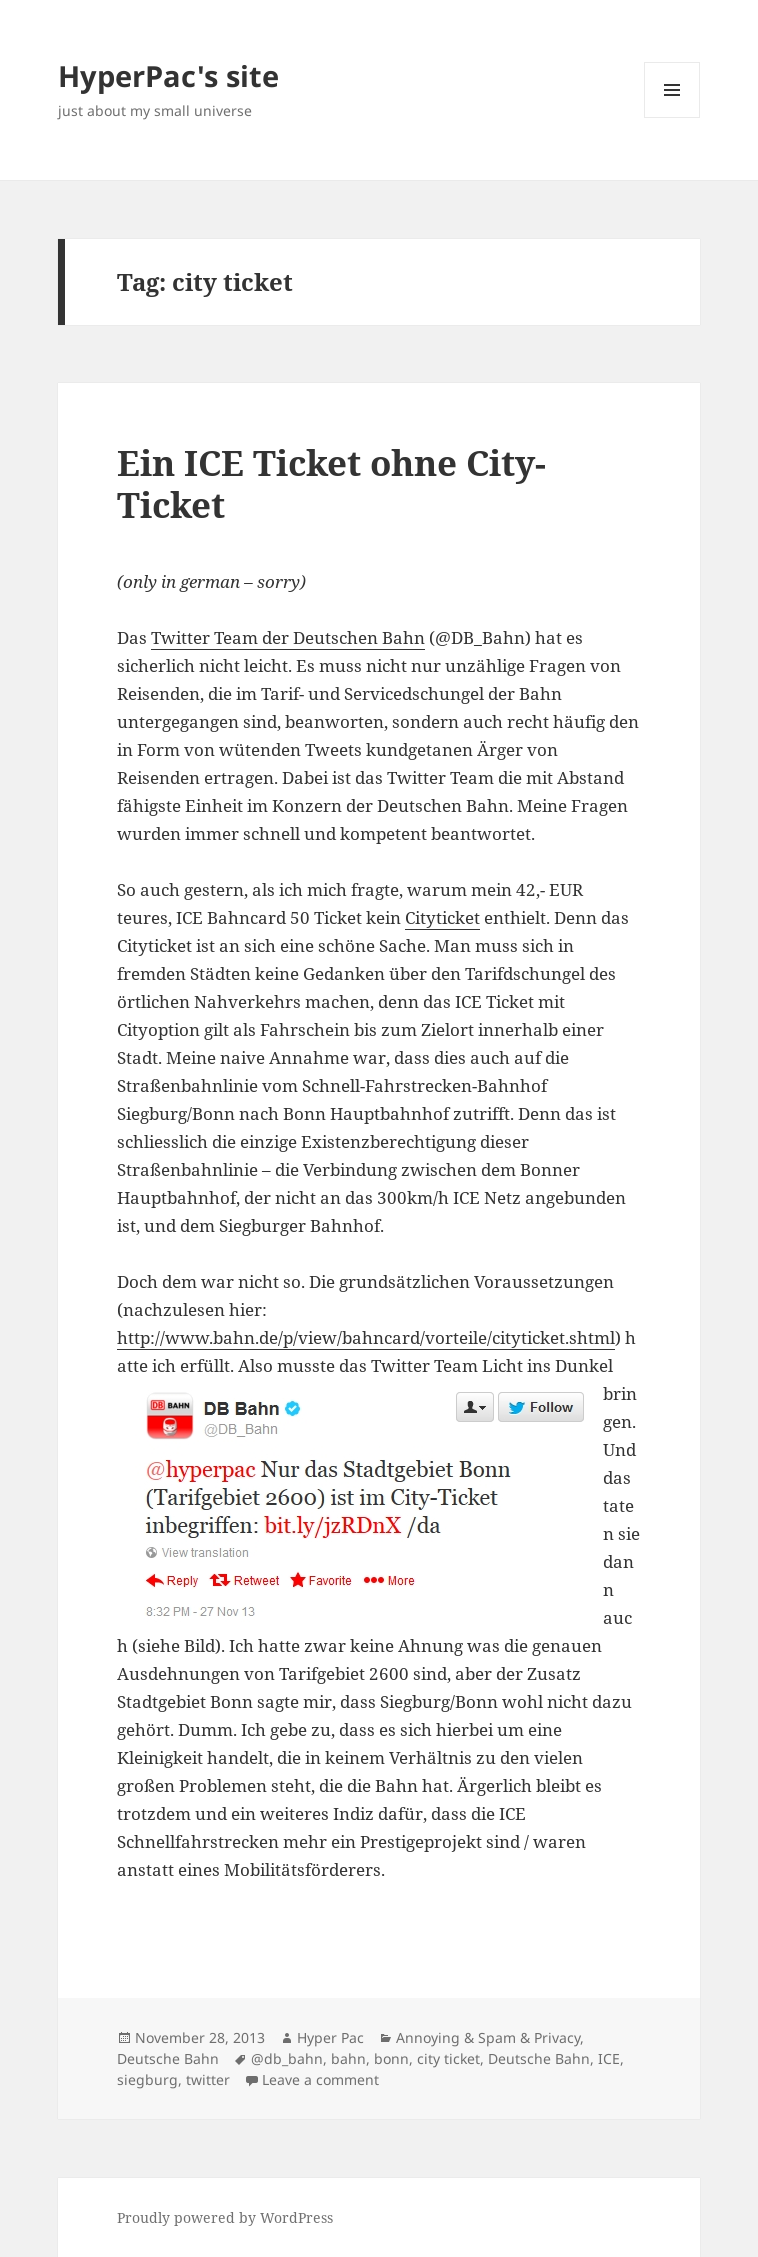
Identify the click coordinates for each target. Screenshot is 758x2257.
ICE (609, 2058)
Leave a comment (320, 2079)
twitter (208, 2079)
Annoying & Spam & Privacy (488, 2037)
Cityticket (442, 917)
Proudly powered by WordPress (225, 2217)
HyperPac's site (168, 75)
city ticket (448, 2058)
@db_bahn (287, 2058)
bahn (348, 2058)
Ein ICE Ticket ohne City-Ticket (331, 483)
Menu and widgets (672, 117)
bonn (391, 2058)
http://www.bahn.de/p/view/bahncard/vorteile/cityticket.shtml (366, 1337)
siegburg (147, 2079)
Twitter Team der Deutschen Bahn (288, 637)
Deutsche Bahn (168, 2058)
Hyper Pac (330, 2037)
